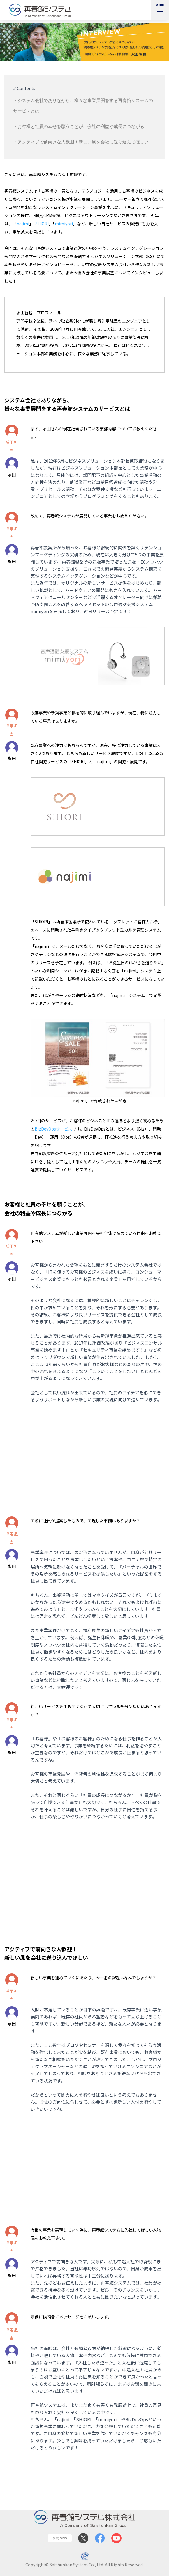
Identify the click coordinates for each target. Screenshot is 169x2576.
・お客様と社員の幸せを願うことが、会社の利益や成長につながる (78, 126)
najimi (23, 223)
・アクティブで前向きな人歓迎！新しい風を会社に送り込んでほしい (81, 142)
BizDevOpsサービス (53, 1129)
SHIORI (42, 223)
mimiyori (64, 223)
